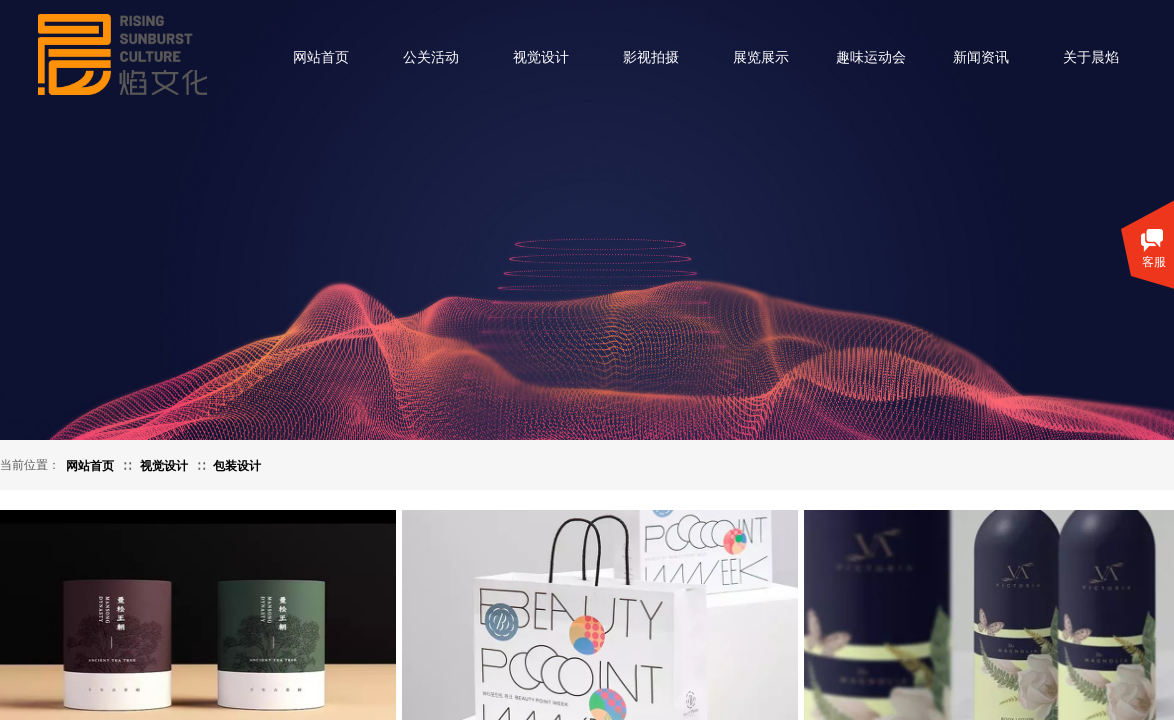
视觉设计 (541, 57)
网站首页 (321, 57)
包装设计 (237, 466)
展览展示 (761, 57)
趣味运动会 (871, 57)
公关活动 (431, 57)
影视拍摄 (651, 57)
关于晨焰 (1091, 57)
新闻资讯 (981, 57)
